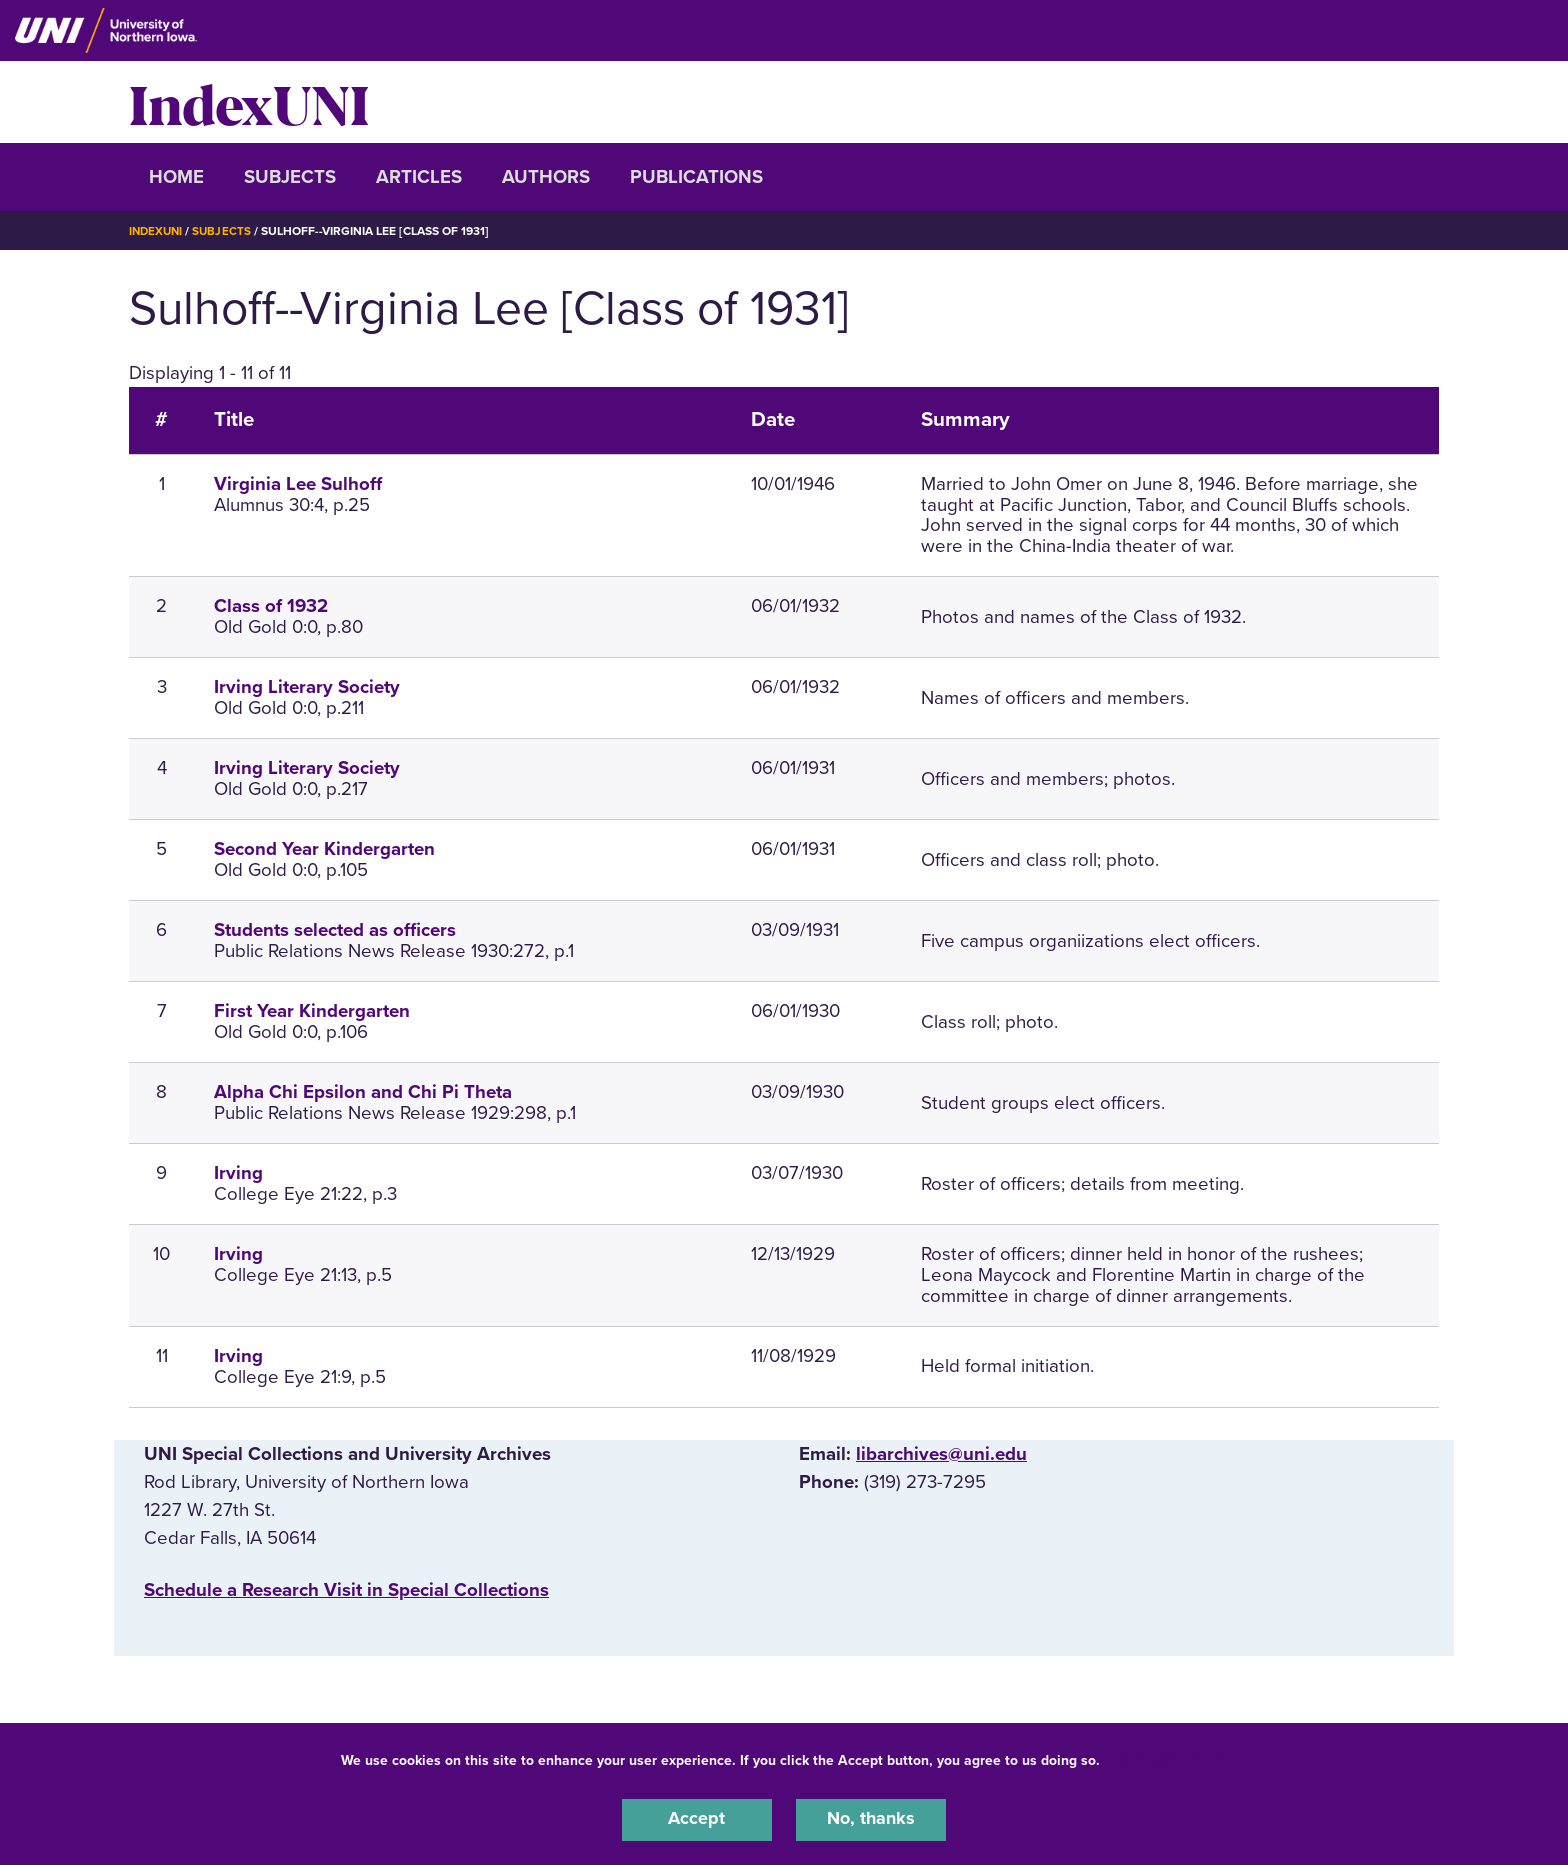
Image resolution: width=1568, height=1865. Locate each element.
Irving (238, 1173)
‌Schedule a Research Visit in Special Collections (346, 1590)
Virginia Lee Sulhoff (298, 484)
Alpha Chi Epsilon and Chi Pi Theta (363, 1092)
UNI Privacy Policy (1167, 1758)
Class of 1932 (271, 606)
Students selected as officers (335, 930)
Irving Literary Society (307, 687)
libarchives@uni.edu (941, 1454)
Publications (696, 177)
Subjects (290, 177)
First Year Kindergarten (312, 1011)
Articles (419, 177)
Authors (546, 177)
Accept (697, 1819)
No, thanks (871, 1819)
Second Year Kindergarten (324, 849)
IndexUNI (249, 102)
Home (176, 177)
